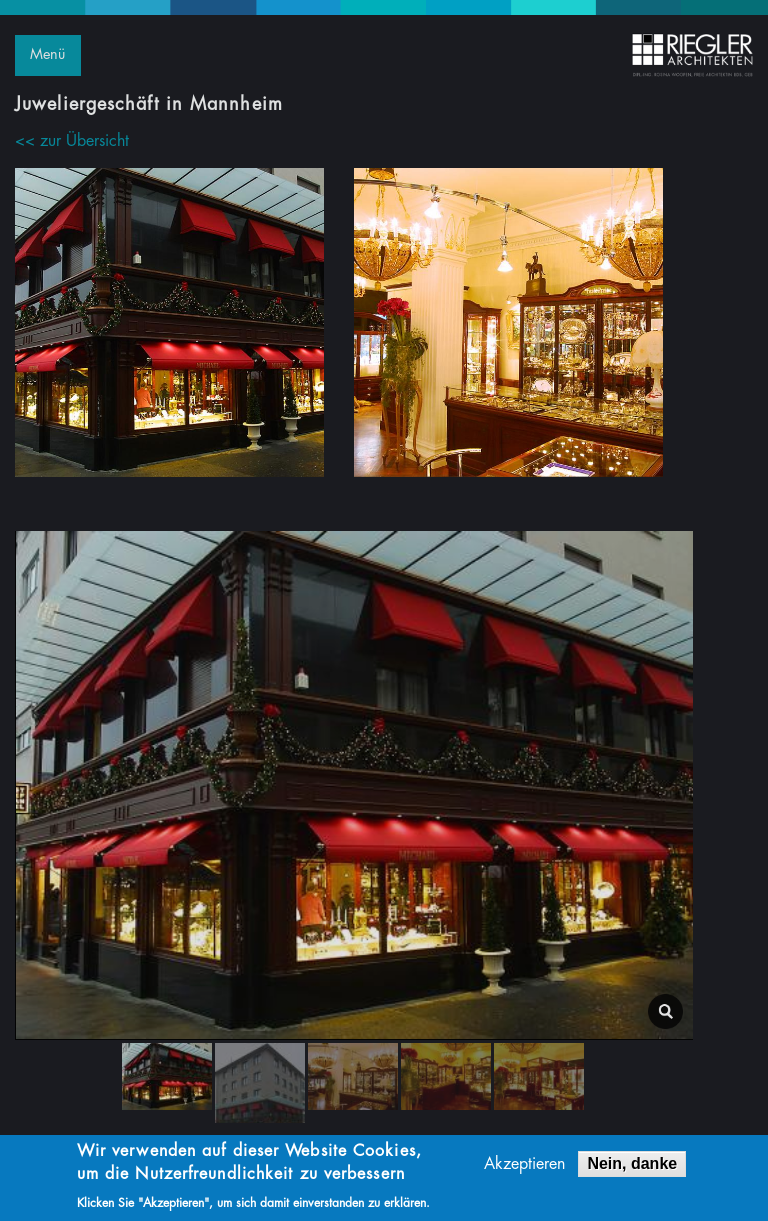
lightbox (665, 1011)
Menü (47, 54)
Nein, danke (632, 1166)
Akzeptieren (524, 1167)
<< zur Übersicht (72, 141)
